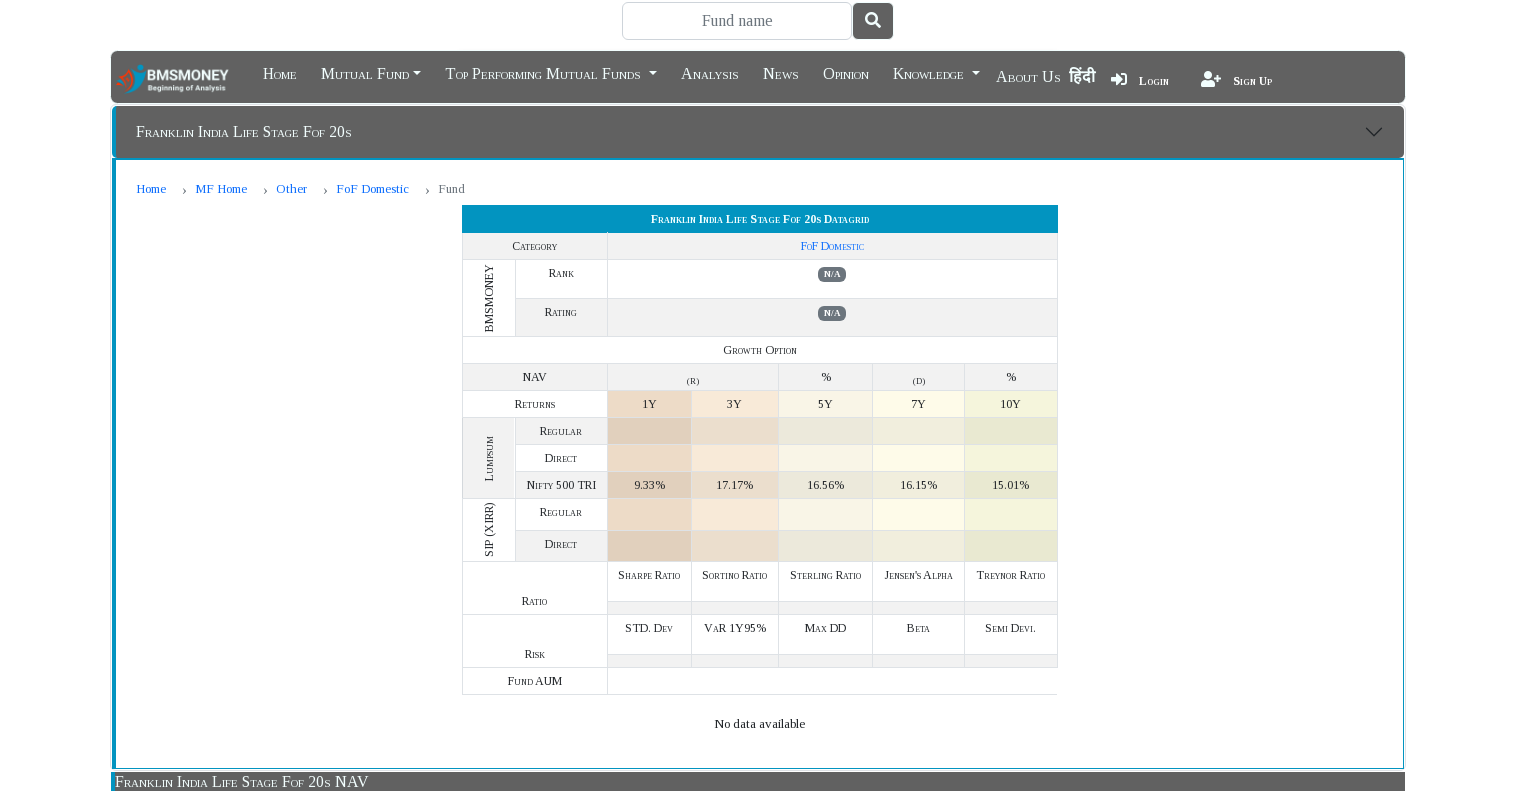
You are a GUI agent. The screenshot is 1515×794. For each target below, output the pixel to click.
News (781, 72)
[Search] (737, 21)
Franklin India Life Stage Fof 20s (244, 131)
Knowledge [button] (930, 72)
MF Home (221, 188)
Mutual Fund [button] (365, 72)
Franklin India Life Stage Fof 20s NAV (242, 781)
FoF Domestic (372, 188)
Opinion (846, 72)
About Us (1028, 76)
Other (291, 188)
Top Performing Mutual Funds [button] (545, 72)
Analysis (710, 72)
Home (280, 72)
